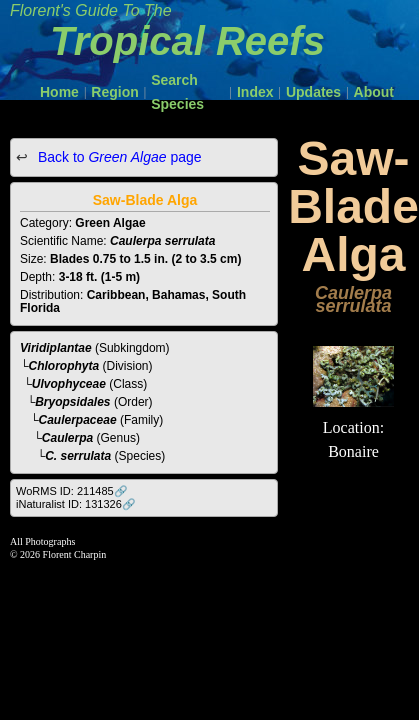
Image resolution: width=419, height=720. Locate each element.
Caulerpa (67, 438)
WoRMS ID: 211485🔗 (72, 491)
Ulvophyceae (69, 384)
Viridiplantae (56, 348)
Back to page (118, 157)
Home (59, 92)
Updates (313, 92)
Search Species (177, 92)
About (374, 92)
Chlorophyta (64, 366)
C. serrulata (78, 456)
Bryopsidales (72, 402)
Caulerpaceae (78, 420)
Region (114, 92)
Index (255, 92)
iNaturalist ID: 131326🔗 (76, 504)
